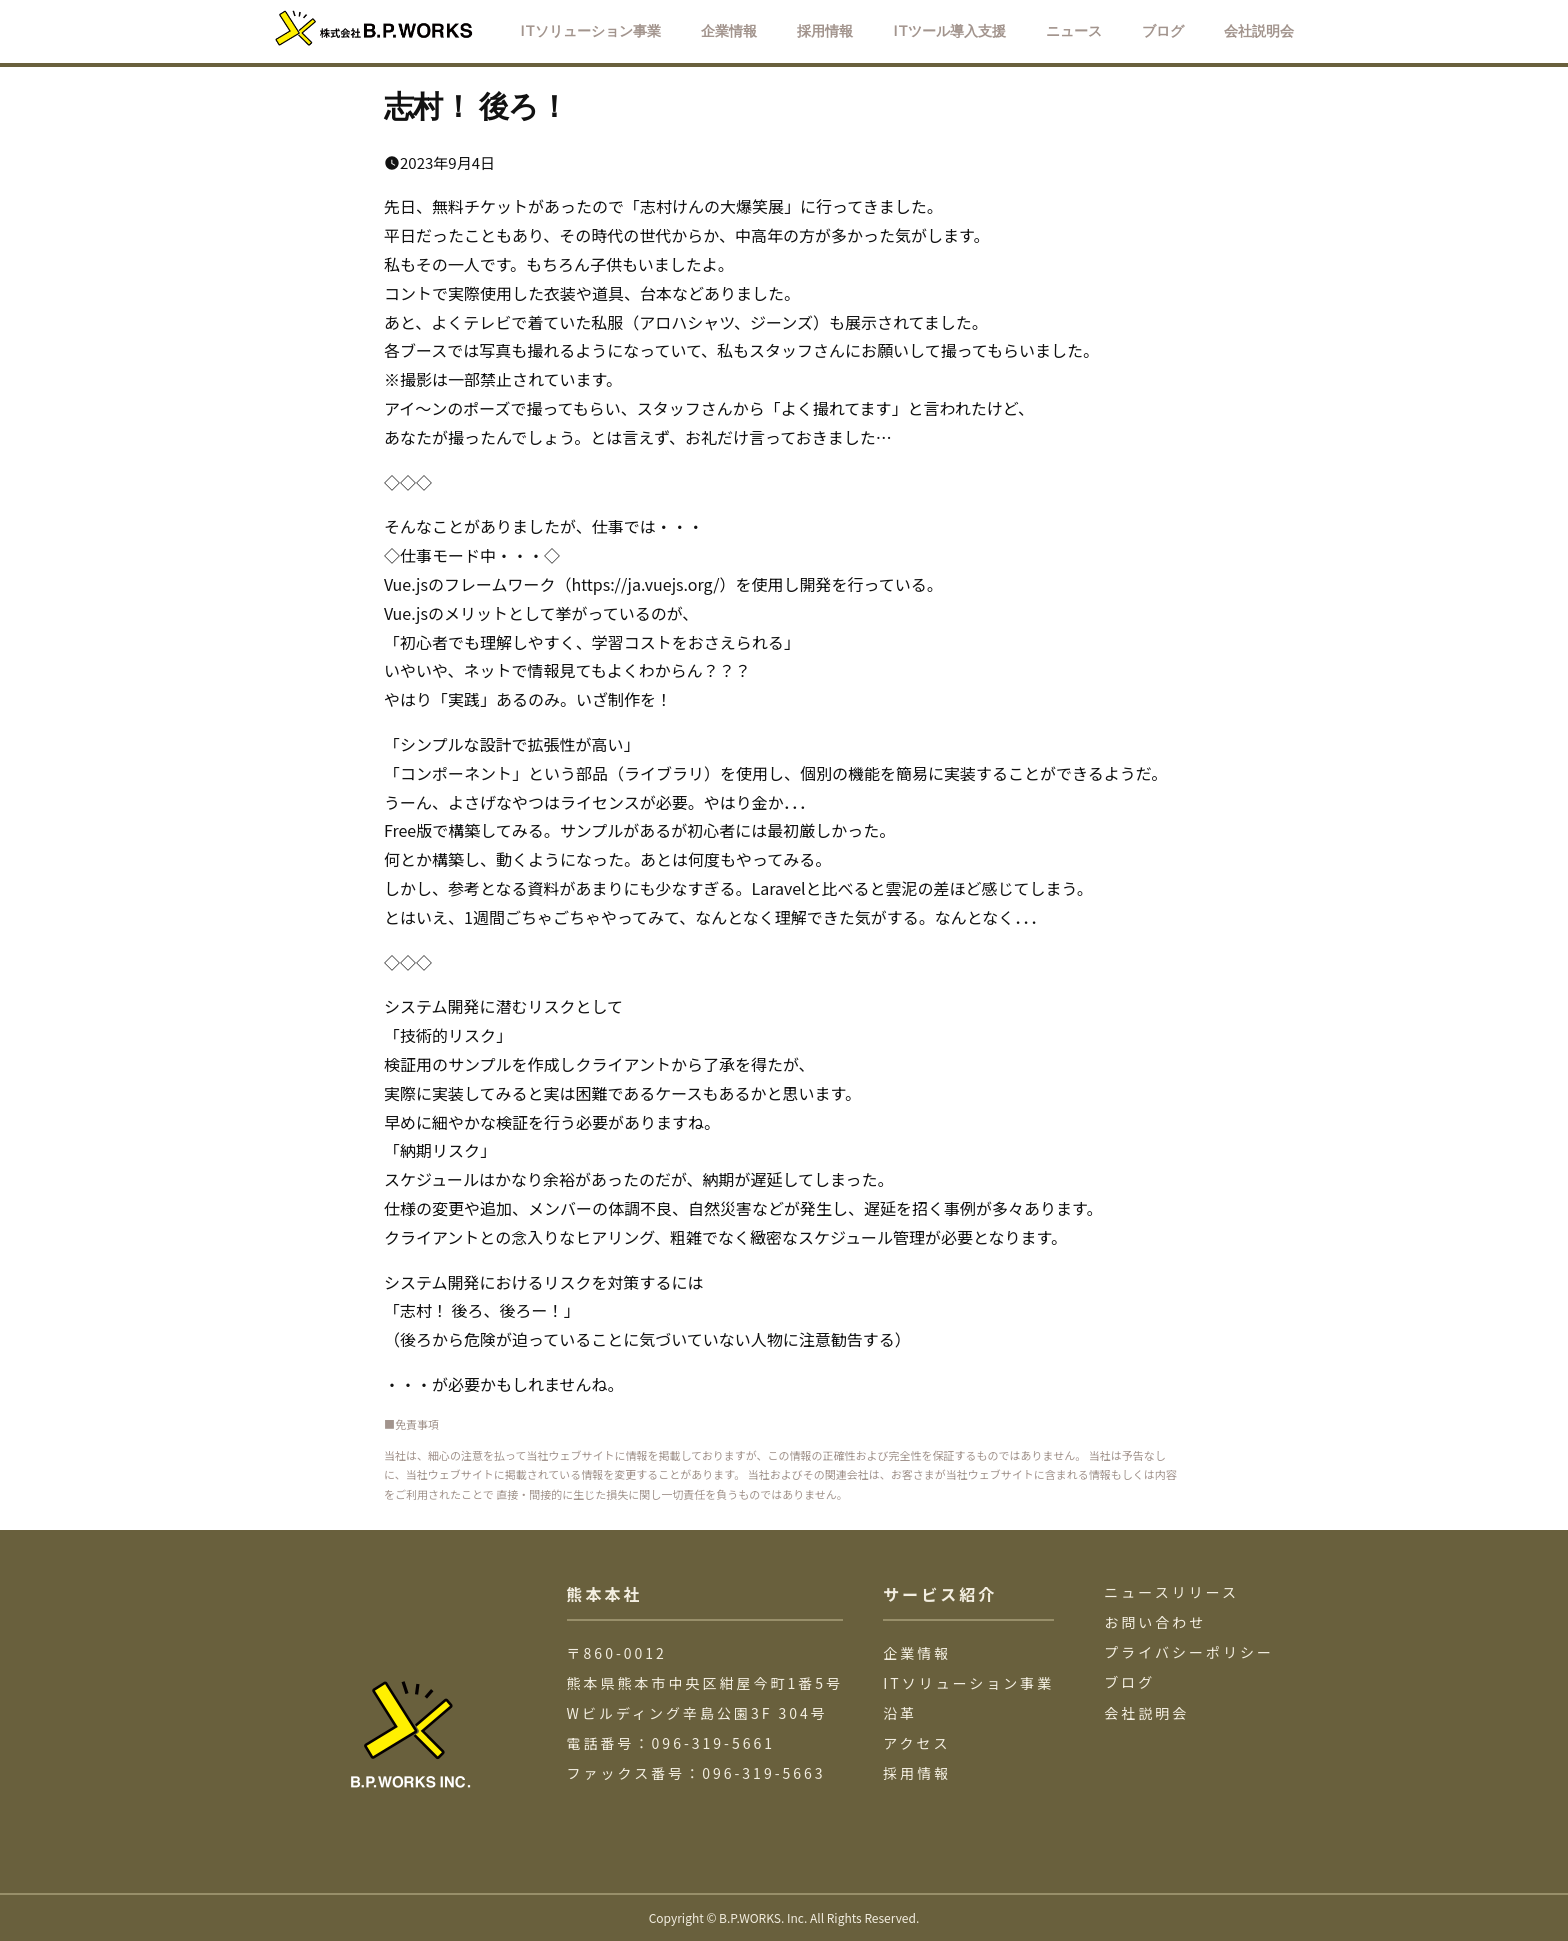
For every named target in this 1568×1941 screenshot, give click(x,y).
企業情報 (917, 1653)
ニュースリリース (1171, 1592)
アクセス (916, 1743)
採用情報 (917, 1773)
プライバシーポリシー (1189, 1652)
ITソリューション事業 (968, 1683)
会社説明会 (1146, 1713)
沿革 (900, 1713)
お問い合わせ (1155, 1622)
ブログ (1129, 1682)
